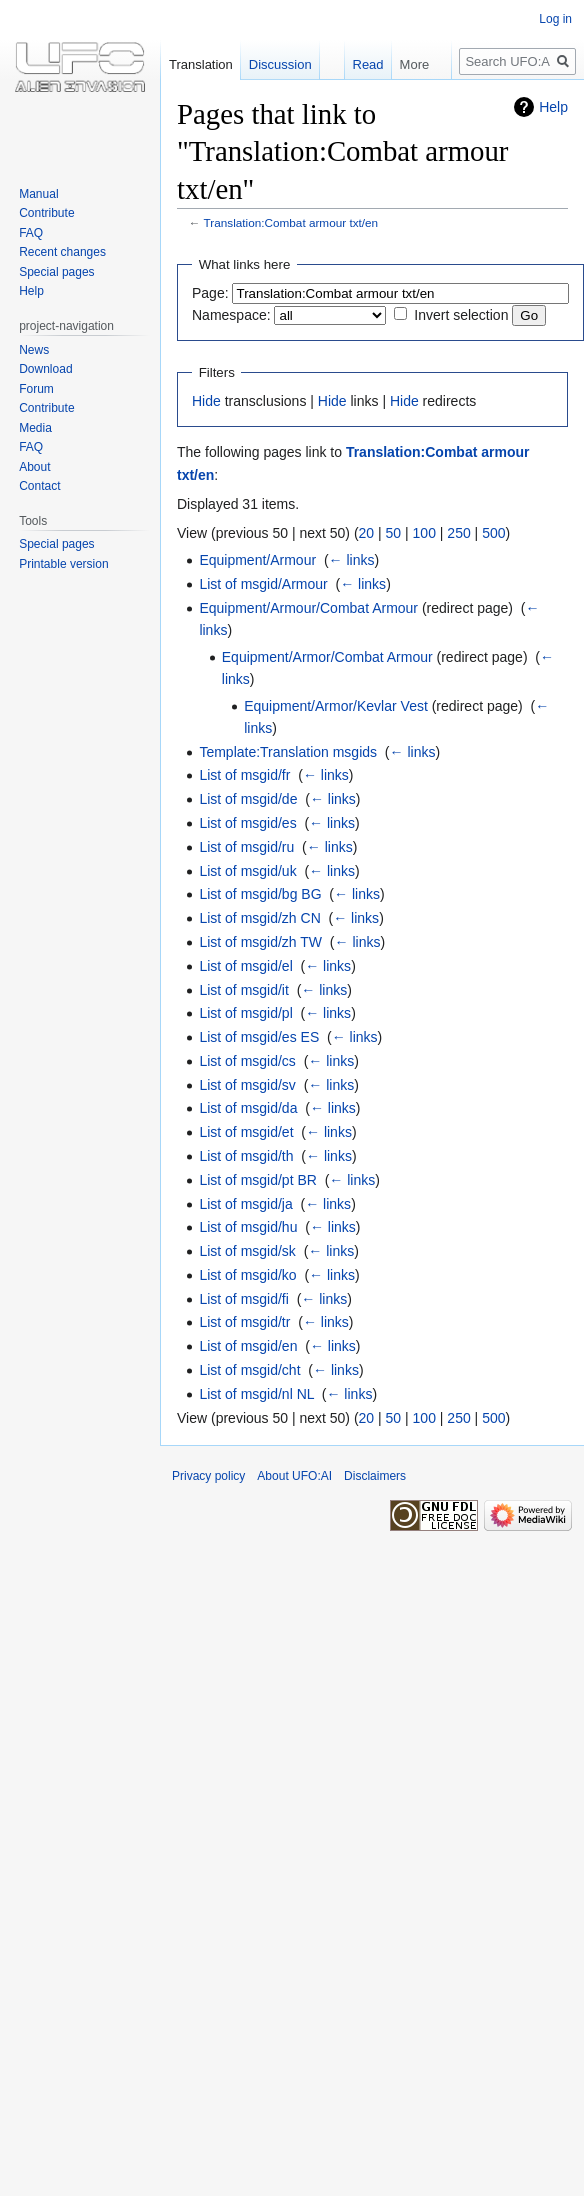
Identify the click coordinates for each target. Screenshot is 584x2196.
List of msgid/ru (246, 847)
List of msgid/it (243, 990)
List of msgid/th (246, 1156)
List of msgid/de (248, 799)
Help (553, 107)
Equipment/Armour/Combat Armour (308, 608)
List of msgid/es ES (259, 1037)
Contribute (46, 213)
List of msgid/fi (243, 1299)
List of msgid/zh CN (259, 918)
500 (493, 533)
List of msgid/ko (247, 1275)
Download (45, 369)
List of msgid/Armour (263, 584)
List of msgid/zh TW (260, 942)
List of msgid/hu (248, 1227)
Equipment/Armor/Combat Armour (327, 657)
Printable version (63, 564)
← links (352, 560)
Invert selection (461, 315)
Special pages (56, 272)
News (34, 350)
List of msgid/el (245, 966)
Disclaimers (375, 1476)
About (34, 467)
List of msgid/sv (247, 1085)
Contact (39, 486)
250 (458, 533)
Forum (36, 389)
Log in (555, 19)
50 (394, 533)
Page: (210, 293)
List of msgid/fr (244, 775)
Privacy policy (208, 1476)
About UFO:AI (294, 1476)
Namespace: (231, 315)
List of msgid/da (248, 1108)
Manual (38, 194)
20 (367, 533)
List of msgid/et (246, 1132)
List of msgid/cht (249, 1370)
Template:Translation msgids (288, 752)
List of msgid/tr (244, 1322)
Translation (201, 64)
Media (35, 428)
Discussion (280, 64)
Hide (206, 401)
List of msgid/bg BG (260, 894)
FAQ (31, 233)
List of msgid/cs (247, 1061)
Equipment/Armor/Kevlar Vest (336, 706)
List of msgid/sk (247, 1251)
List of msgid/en (248, 1346)
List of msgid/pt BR (258, 1180)
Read (357, 64)
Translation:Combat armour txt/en (291, 222)
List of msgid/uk (247, 871)
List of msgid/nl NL (256, 1394)
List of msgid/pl (245, 1013)
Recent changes (62, 252)
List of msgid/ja (245, 1204)
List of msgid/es (247, 823)
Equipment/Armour (257, 560)
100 (424, 533)
